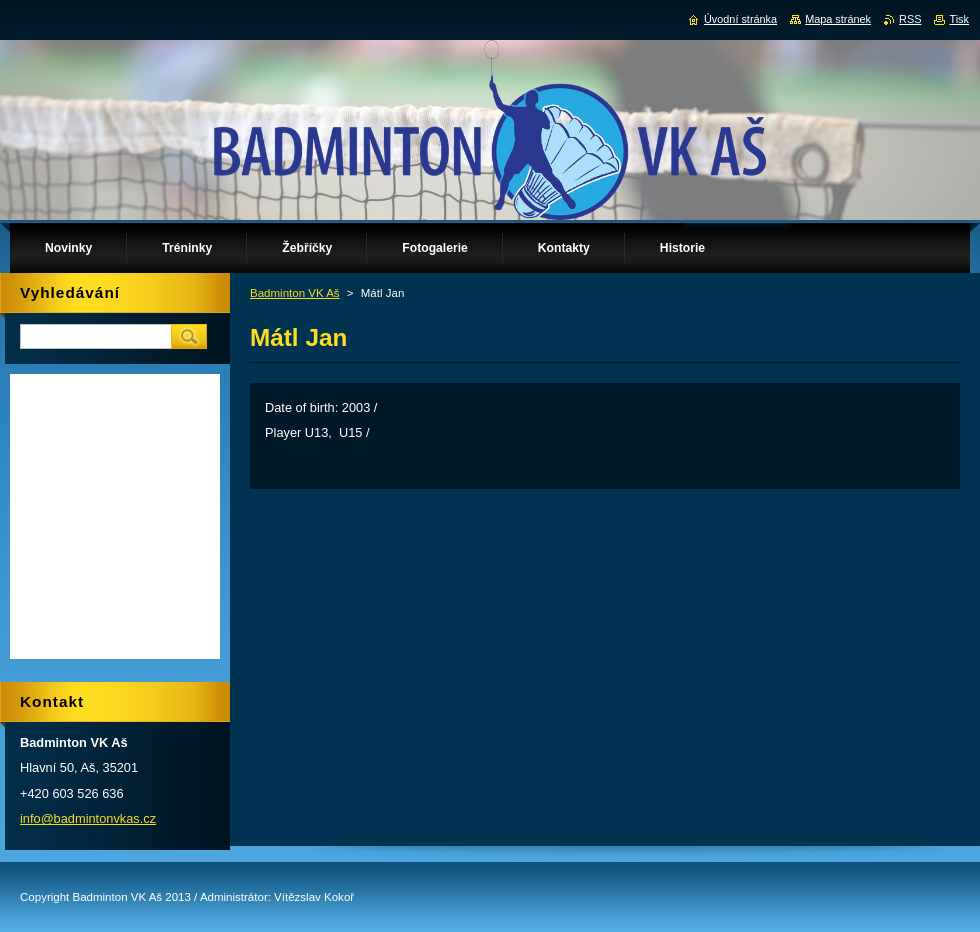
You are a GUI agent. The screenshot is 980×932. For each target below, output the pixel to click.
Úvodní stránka (740, 19)
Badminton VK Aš (295, 293)
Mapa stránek (838, 19)
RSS (910, 19)
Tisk (959, 19)
